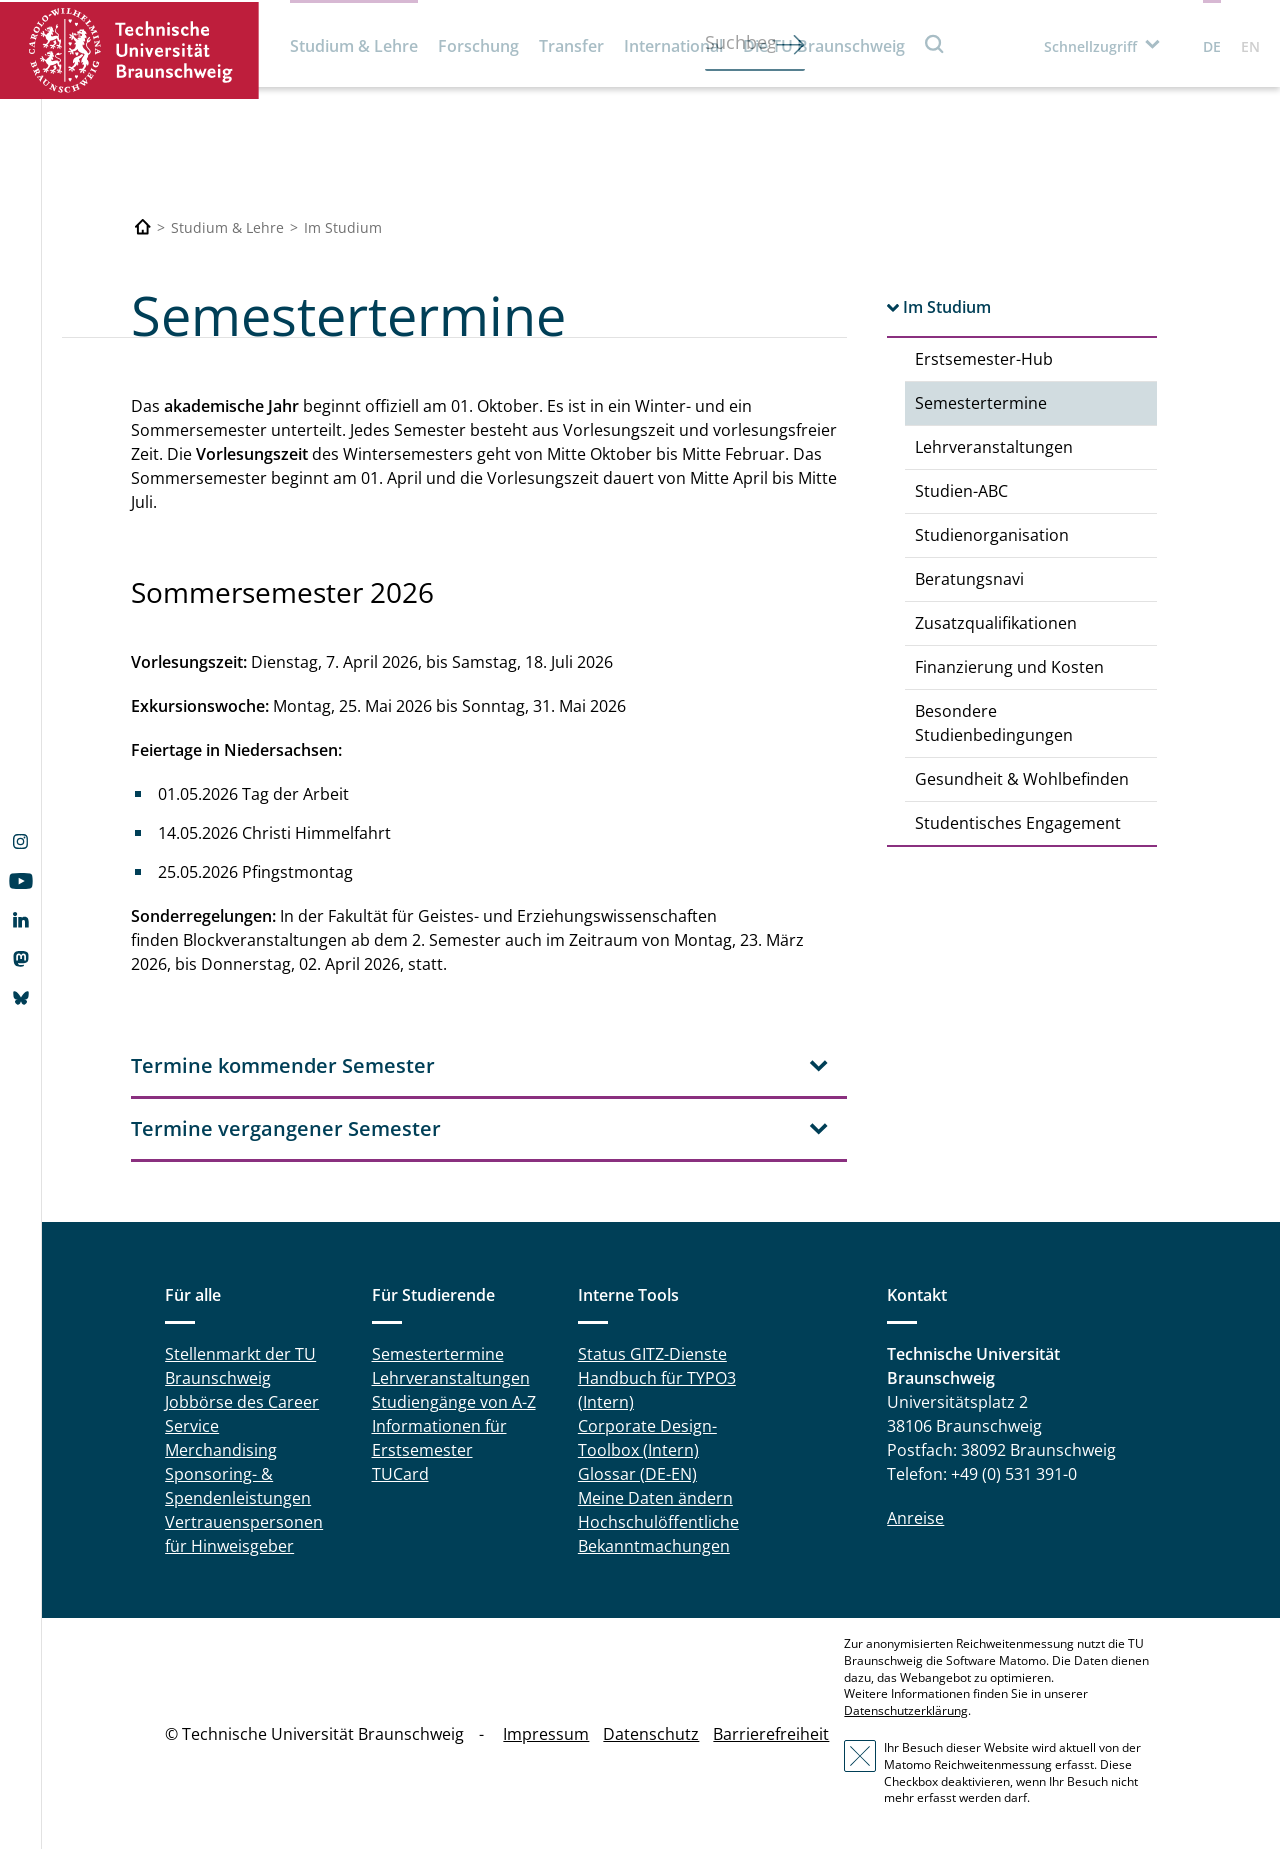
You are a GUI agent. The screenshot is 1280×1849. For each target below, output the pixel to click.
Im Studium (947, 307)
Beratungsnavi (969, 579)
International (673, 46)
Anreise (915, 1518)
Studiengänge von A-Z (454, 1402)
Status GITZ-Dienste (652, 1354)
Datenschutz (651, 1734)
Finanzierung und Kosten (1009, 667)
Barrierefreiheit (771, 1734)
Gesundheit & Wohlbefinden (1022, 779)
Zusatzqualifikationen (996, 623)
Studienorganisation (992, 535)
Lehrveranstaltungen (994, 447)
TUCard (400, 1474)
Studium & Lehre (354, 46)
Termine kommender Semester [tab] (283, 1065)
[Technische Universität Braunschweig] (143, 227)
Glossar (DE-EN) (637, 1474)
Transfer (571, 46)
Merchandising (221, 1450)
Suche (935, 43)
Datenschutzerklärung (906, 1710)
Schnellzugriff (1090, 46)
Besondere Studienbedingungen (994, 723)
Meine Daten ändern (655, 1498)
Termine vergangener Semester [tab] (286, 1128)
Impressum (546, 1734)
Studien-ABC (961, 491)
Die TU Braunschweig (824, 46)
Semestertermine (981, 403)
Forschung (478, 46)
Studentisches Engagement (1018, 823)
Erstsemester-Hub (984, 359)
